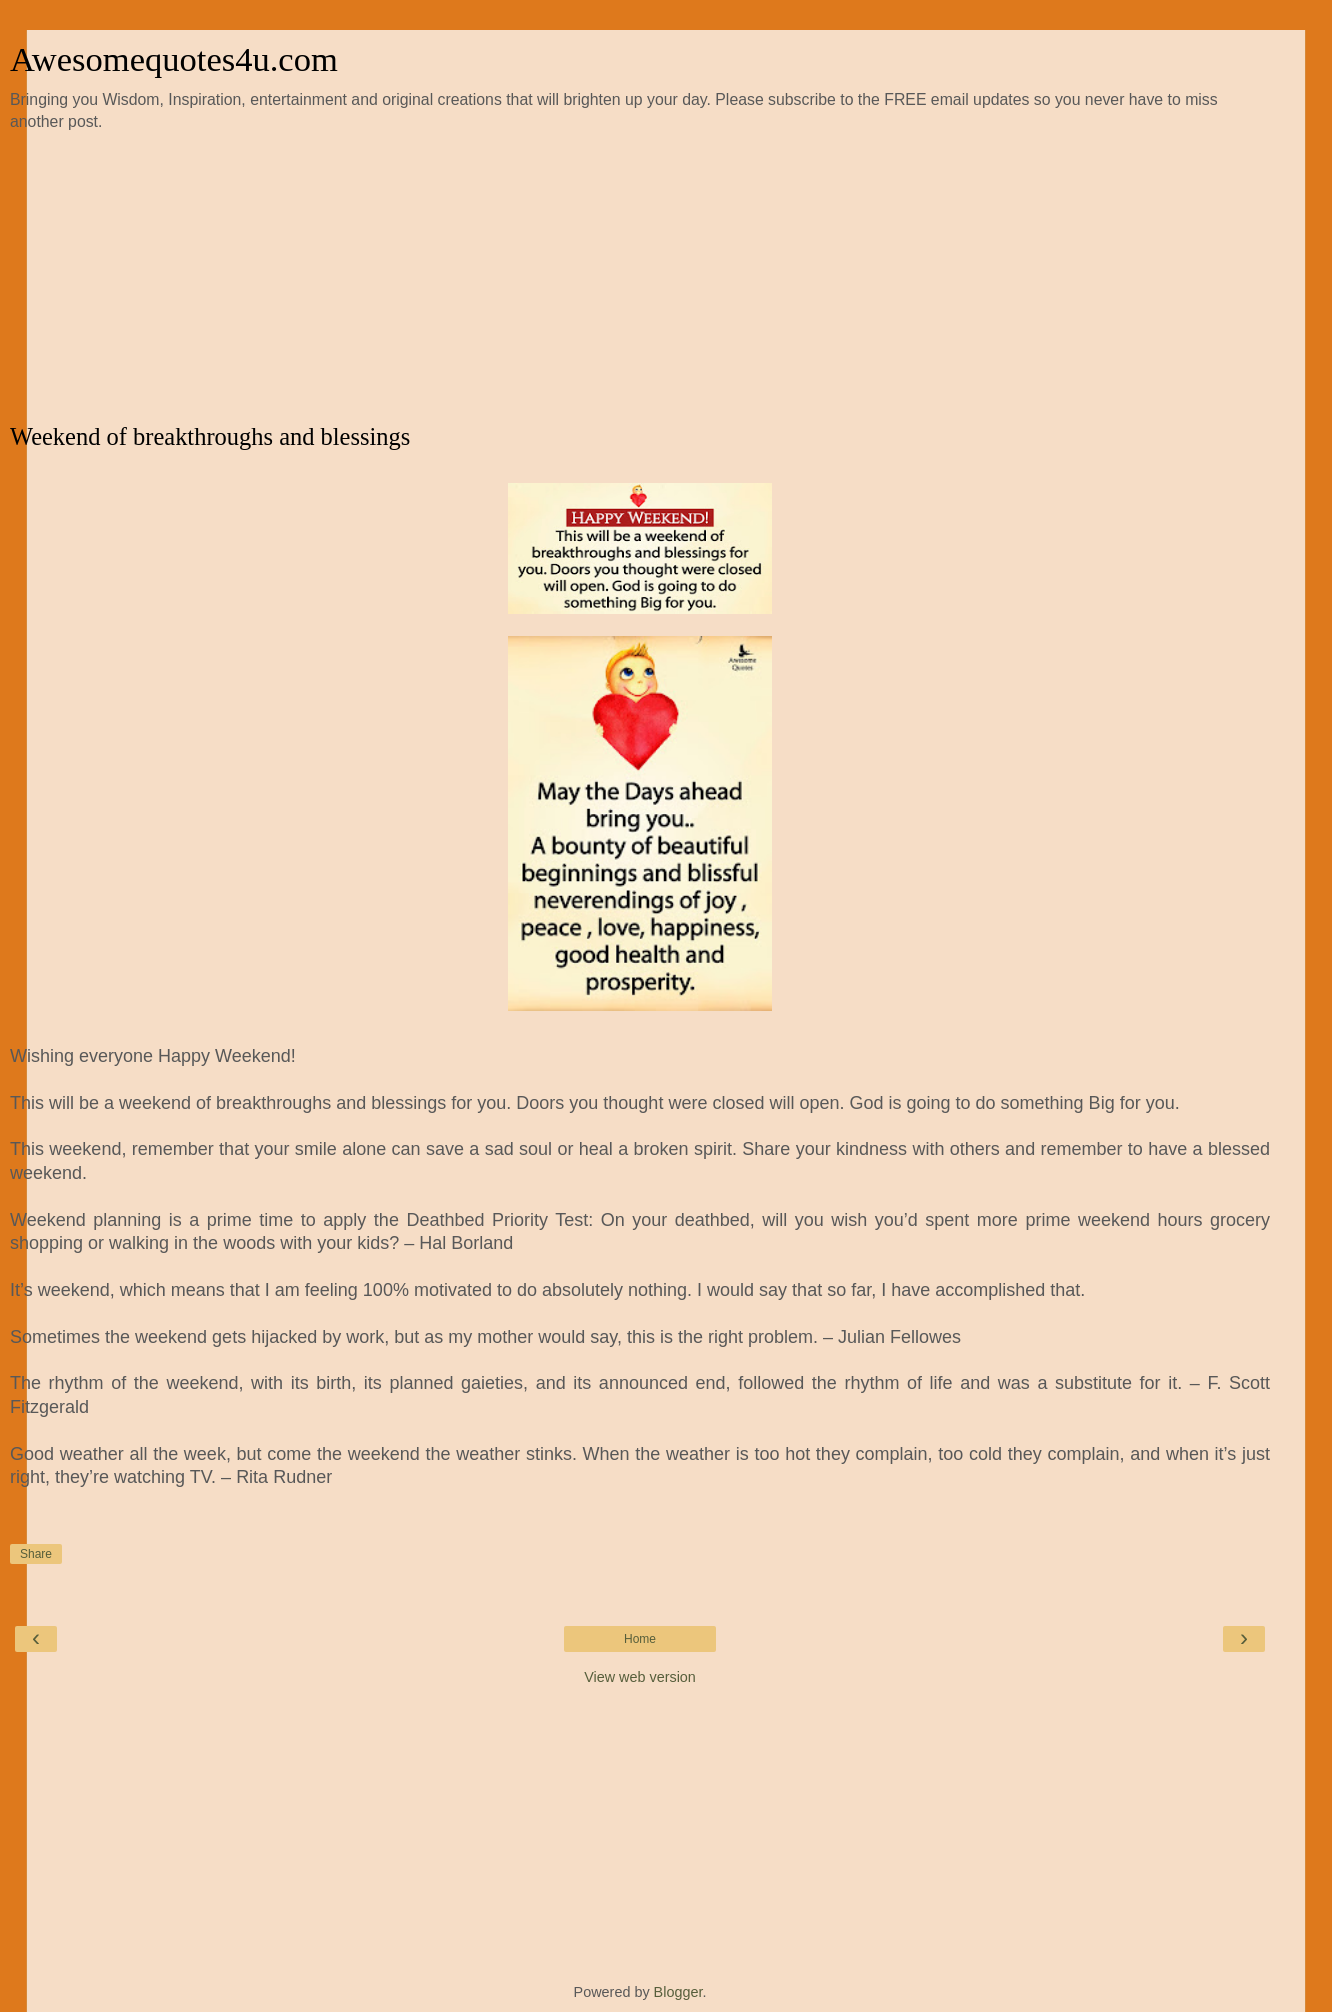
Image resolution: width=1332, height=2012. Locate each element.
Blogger (678, 1992)
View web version (640, 1677)
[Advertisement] (640, 278)
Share (36, 1554)
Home (640, 1639)
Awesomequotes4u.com (174, 59)
